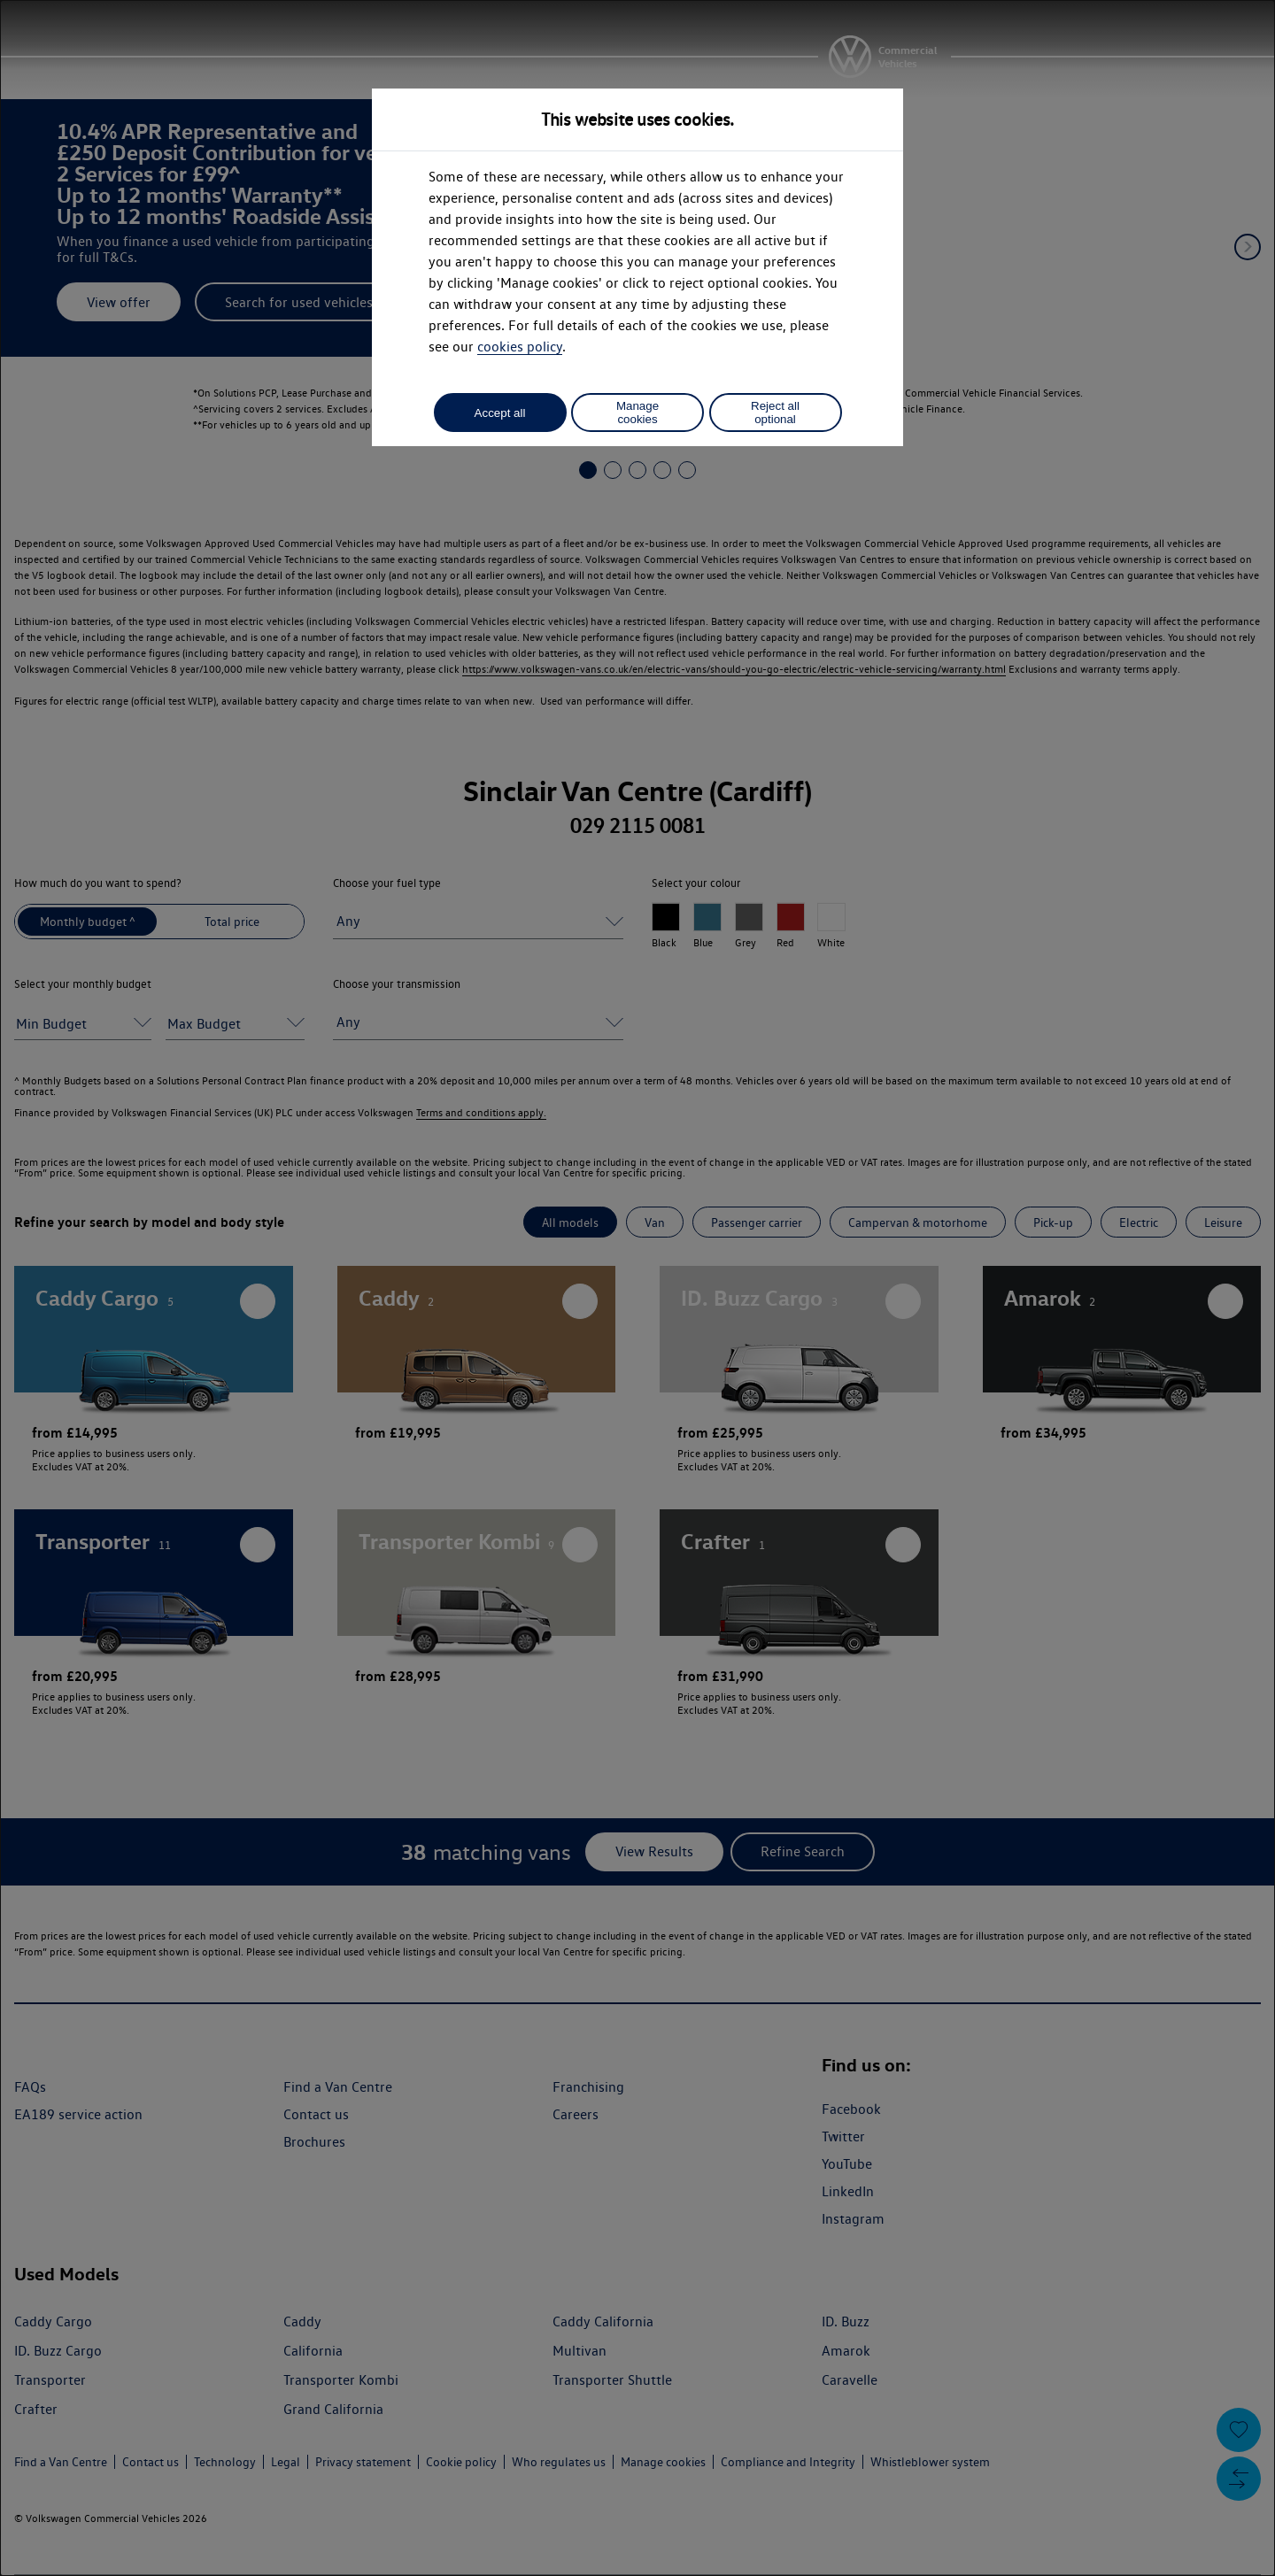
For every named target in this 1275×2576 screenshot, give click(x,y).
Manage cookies (637, 412)
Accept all (500, 413)
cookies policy (519, 346)
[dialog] (637, 1288)
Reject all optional (775, 412)
